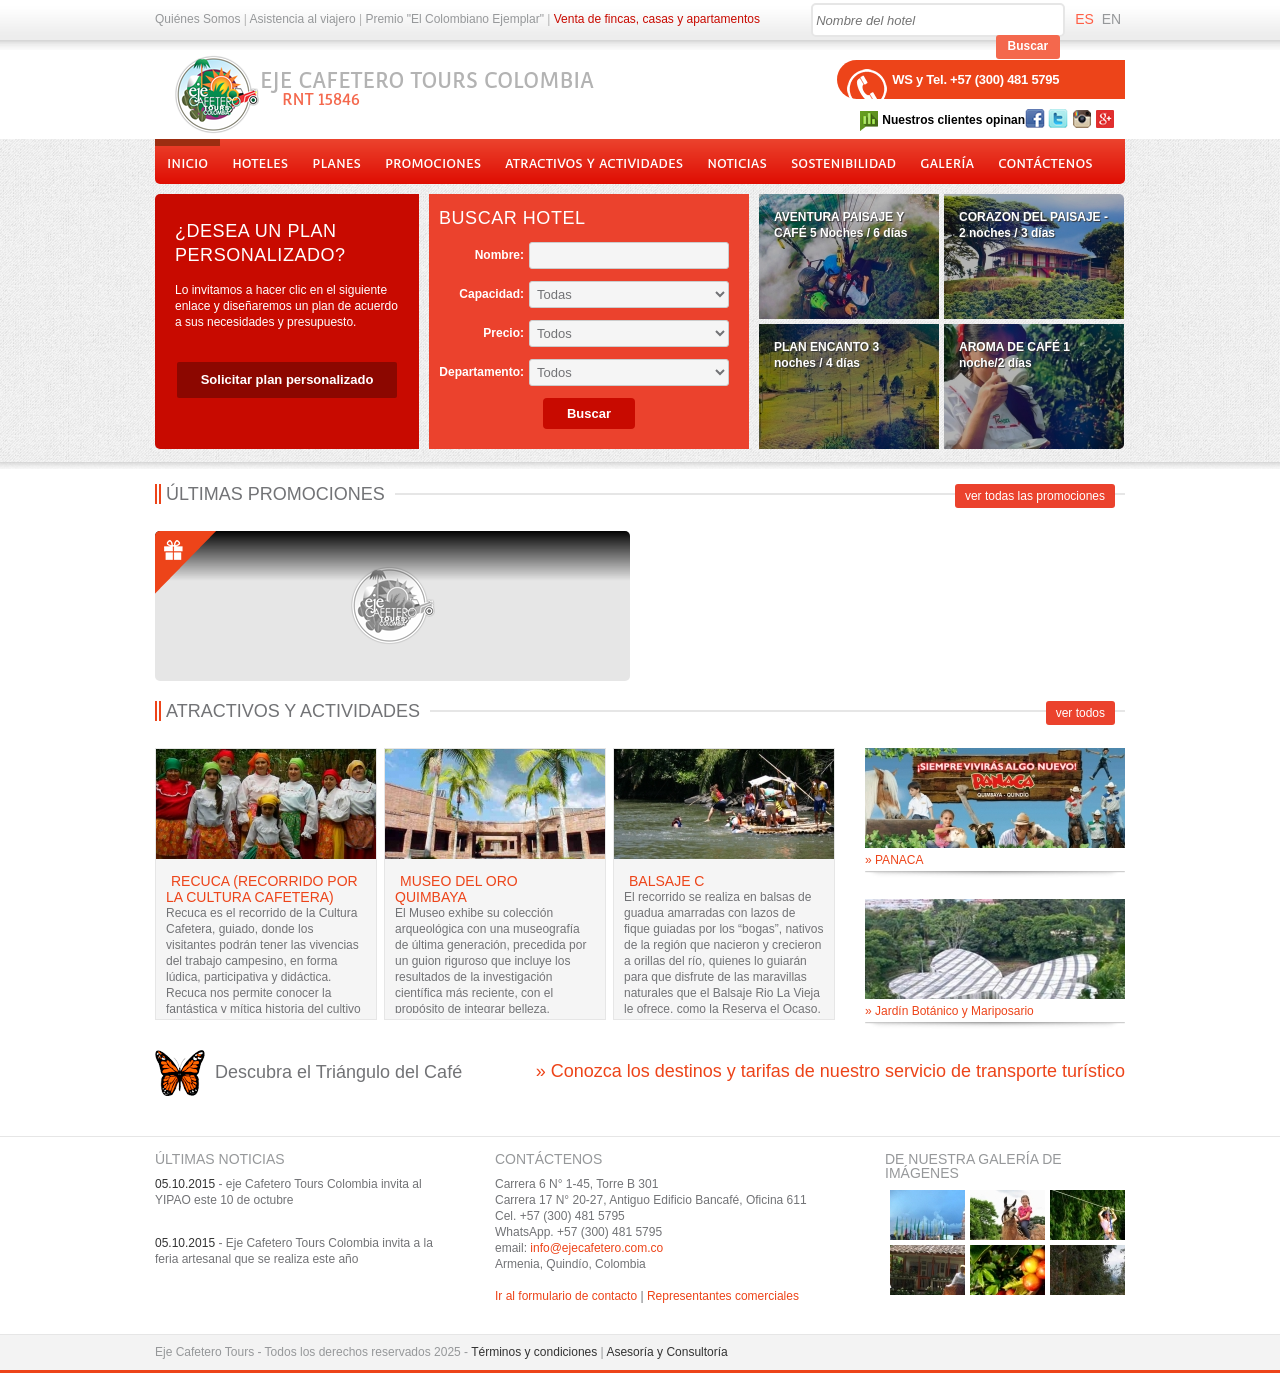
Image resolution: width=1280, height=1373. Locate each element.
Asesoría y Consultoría (666, 1352)
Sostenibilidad (843, 163)
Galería (947, 163)
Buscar (1028, 46)
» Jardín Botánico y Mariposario (949, 1011)
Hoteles (260, 163)
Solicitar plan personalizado (287, 379)
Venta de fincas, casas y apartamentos (657, 19)
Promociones (433, 163)
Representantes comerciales (723, 1296)
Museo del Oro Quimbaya (456, 889)
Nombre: (499, 255)
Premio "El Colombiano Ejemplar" (454, 19)
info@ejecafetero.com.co (596, 1248)
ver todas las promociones (1035, 496)
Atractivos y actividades (594, 163)
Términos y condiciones (534, 1352)
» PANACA (894, 860)
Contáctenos (1045, 163)
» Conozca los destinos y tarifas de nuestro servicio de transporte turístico (830, 1071)
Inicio (187, 163)
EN (1111, 19)
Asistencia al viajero (303, 19)
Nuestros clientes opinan (953, 120)
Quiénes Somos (197, 19)
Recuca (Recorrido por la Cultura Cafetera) (262, 889)
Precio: (503, 333)
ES (1084, 19)
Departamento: (481, 372)
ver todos (1080, 713)
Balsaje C (666, 881)
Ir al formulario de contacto (566, 1296)
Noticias (737, 163)
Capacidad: (491, 294)
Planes (336, 163)
